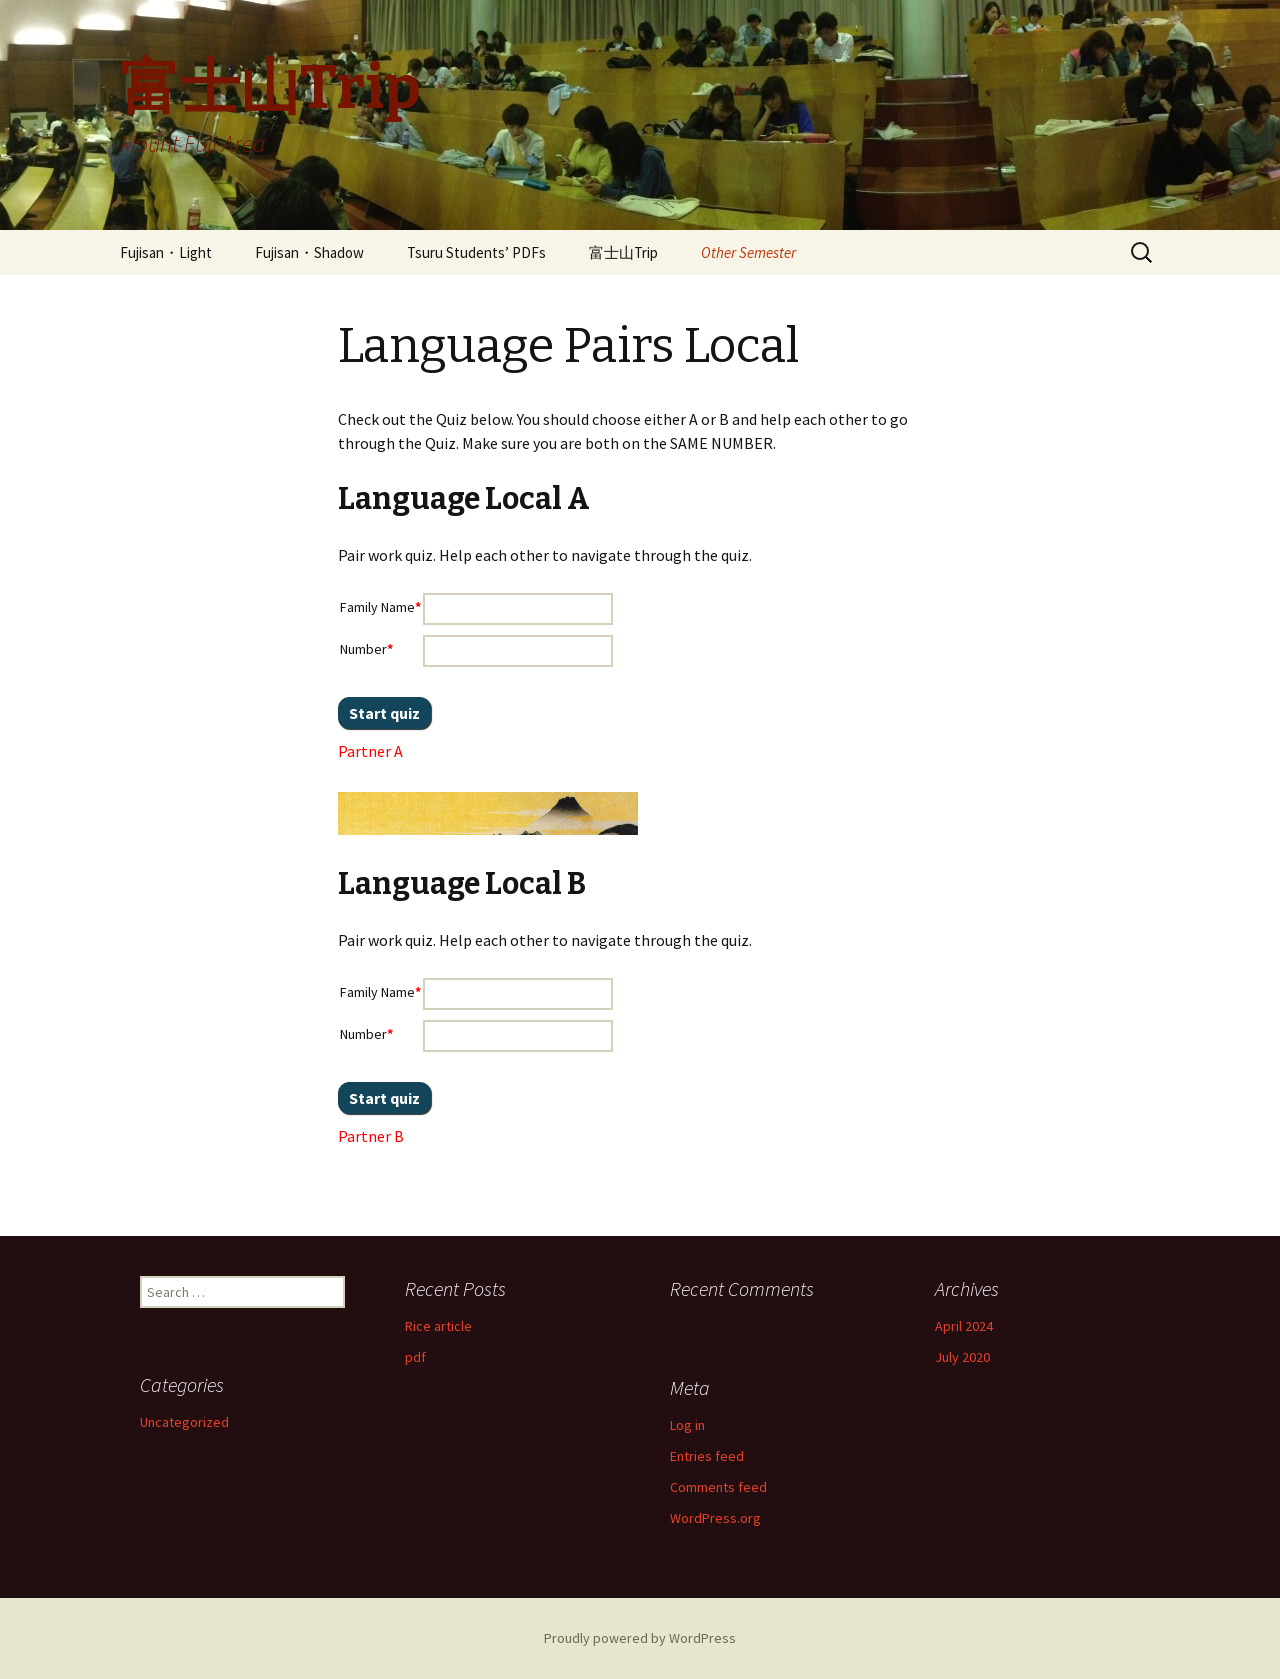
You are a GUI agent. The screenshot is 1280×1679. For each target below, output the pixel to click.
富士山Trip (623, 252)
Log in (687, 1425)
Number (366, 649)
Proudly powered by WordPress (640, 1638)
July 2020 (962, 1357)
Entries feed (707, 1456)
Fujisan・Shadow (309, 252)
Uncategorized (184, 1422)
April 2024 (964, 1326)
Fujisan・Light (166, 252)
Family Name (380, 607)
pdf (415, 1357)
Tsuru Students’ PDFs (476, 252)
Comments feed (718, 1487)
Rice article (438, 1326)
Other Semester (748, 252)
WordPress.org (715, 1518)
